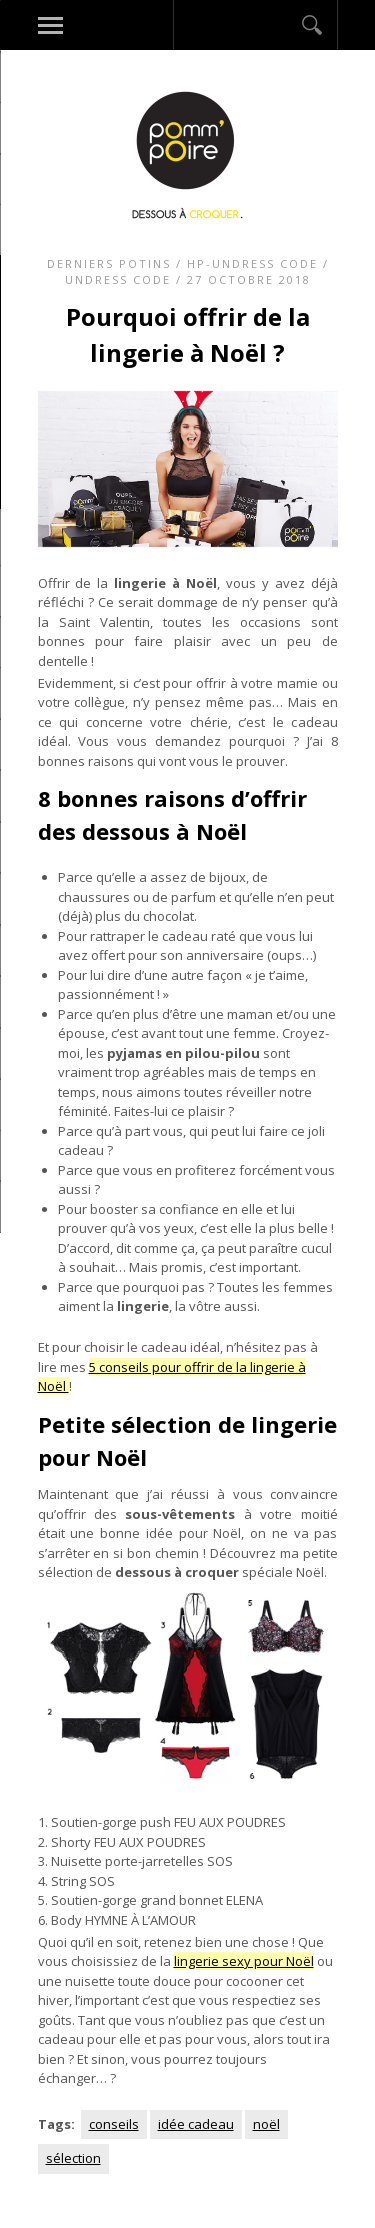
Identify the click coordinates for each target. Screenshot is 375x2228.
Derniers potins (109, 263)
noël (266, 2124)
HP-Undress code (252, 263)
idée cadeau (196, 2124)
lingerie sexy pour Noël (244, 1961)
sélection (73, 2158)
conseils (114, 2124)
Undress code (118, 279)
